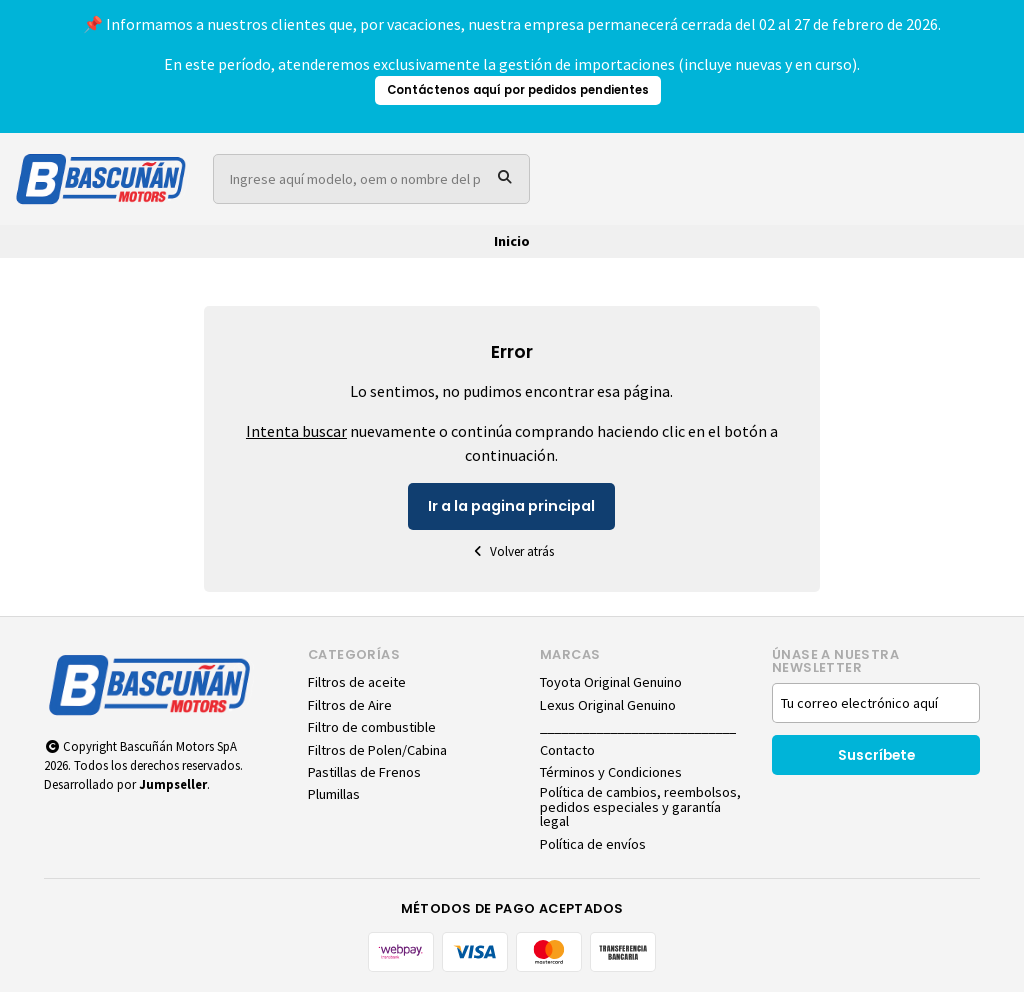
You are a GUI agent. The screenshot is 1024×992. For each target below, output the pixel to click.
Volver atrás (512, 551)
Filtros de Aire (350, 705)
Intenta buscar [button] (296, 431)
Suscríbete (876, 755)
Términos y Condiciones (611, 772)
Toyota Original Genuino (611, 682)
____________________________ (638, 727)
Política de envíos (593, 844)
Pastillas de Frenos (364, 772)
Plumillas (334, 794)
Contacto (567, 750)
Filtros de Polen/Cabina (377, 750)
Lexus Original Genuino (608, 705)
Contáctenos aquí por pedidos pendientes (518, 90)
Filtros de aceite (357, 682)
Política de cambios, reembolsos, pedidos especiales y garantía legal (640, 806)
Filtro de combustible (372, 727)
